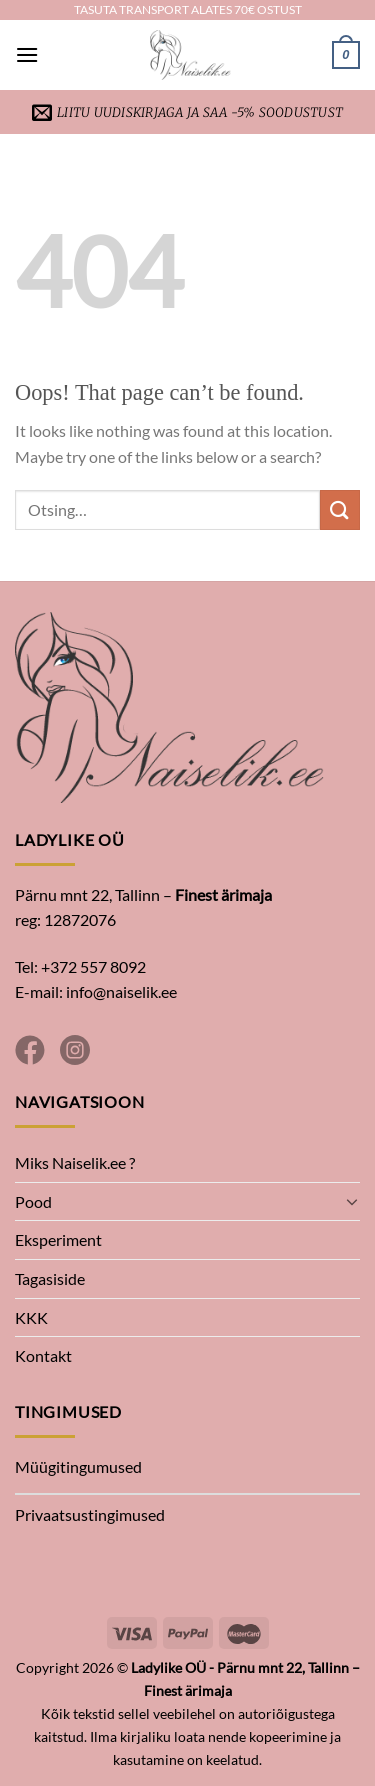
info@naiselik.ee (121, 991)
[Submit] (340, 509)
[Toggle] (352, 1201)
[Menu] (27, 54)
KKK (31, 1317)
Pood (33, 1201)
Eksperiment (58, 1239)
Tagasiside (50, 1278)
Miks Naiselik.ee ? (75, 1162)
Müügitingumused (78, 1466)
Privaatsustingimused (90, 1514)
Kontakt (43, 1355)
